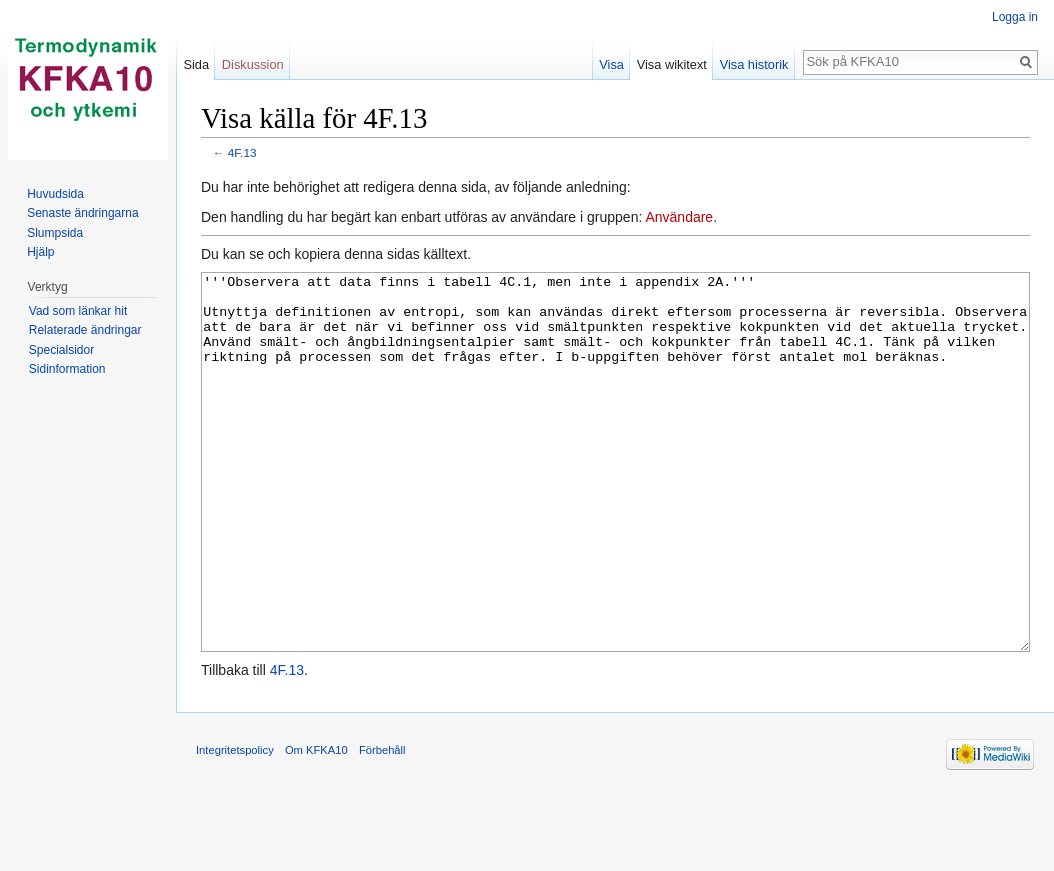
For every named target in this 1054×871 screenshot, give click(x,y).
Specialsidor (61, 350)
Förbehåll (382, 825)
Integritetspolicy (235, 825)
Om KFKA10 (316, 825)
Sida (196, 64)
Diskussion (253, 64)
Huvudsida (55, 194)
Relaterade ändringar (85, 330)
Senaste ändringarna (82, 213)
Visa (611, 64)
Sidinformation (67, 369)
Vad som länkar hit (78, 311)
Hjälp (40, 252)
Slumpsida (55, 233)
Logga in (1015, 17)
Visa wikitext (672, 64)
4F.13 (242, 152)
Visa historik (754, 64)
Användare (679, 217)
